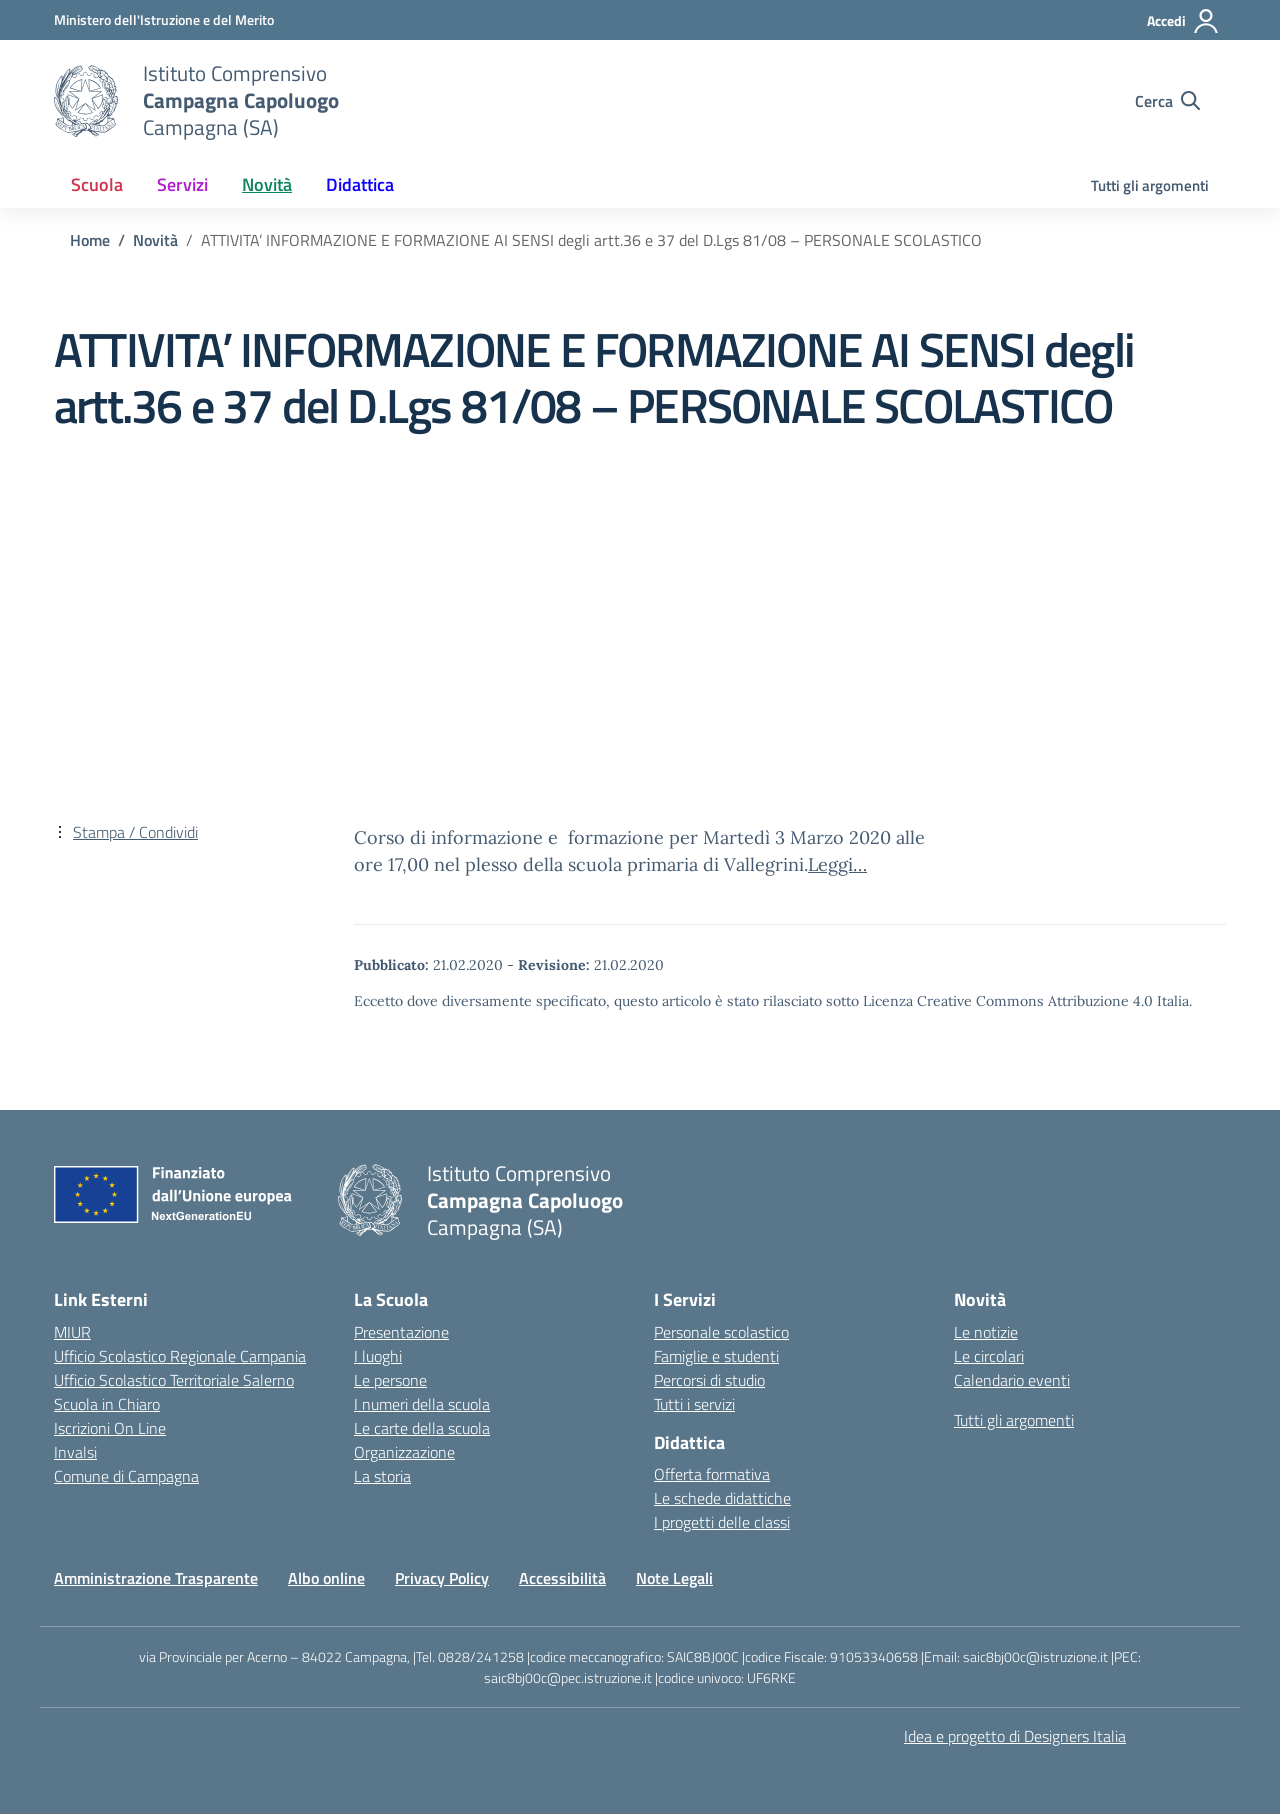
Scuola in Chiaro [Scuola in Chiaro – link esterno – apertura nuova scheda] (107, 1404)
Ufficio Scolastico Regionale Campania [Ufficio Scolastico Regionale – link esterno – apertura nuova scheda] (180, 1356)
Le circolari (989, 1356)
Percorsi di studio (709, 1380)
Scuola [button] (97, 184)
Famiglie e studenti (716, 1356)
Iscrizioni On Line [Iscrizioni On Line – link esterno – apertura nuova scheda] (110, 1428)
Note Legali (674, 1578)
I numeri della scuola (422, 1404)
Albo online (326, 1578)
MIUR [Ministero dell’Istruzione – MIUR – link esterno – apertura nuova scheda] (72, 1332)
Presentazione (401, 1332)
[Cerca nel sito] (1167, 101)
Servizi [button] (182, 184)
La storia (382, 1476)
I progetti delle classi (722, 1522)
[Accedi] (1183, 21)
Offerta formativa (712, 1474)
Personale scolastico (721, 1332)
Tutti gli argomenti (1150, 185)
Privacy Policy (442, 1578)
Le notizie (986, 1332)
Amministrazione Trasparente (156, 1578)
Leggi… (837, 864)
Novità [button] (267, 184)
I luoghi (378, 1356)
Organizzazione (404, 1452)
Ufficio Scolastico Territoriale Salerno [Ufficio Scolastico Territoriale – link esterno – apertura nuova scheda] (174, 1380)
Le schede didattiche (722, 1498)
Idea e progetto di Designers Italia (1015, 1736)
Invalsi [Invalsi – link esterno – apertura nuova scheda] (75, 1452)
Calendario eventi (1012, 1380)
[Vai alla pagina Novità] (155, 240)
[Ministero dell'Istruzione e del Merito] (164, 19)
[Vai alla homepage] (86, 101)
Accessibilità (562, 1578)
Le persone (390, 1380)
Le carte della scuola (422, 1428)
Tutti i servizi (694, 1404)
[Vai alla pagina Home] (90, 240)
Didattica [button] (360, 184)
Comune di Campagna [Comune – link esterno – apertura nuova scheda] (126, 1476)
